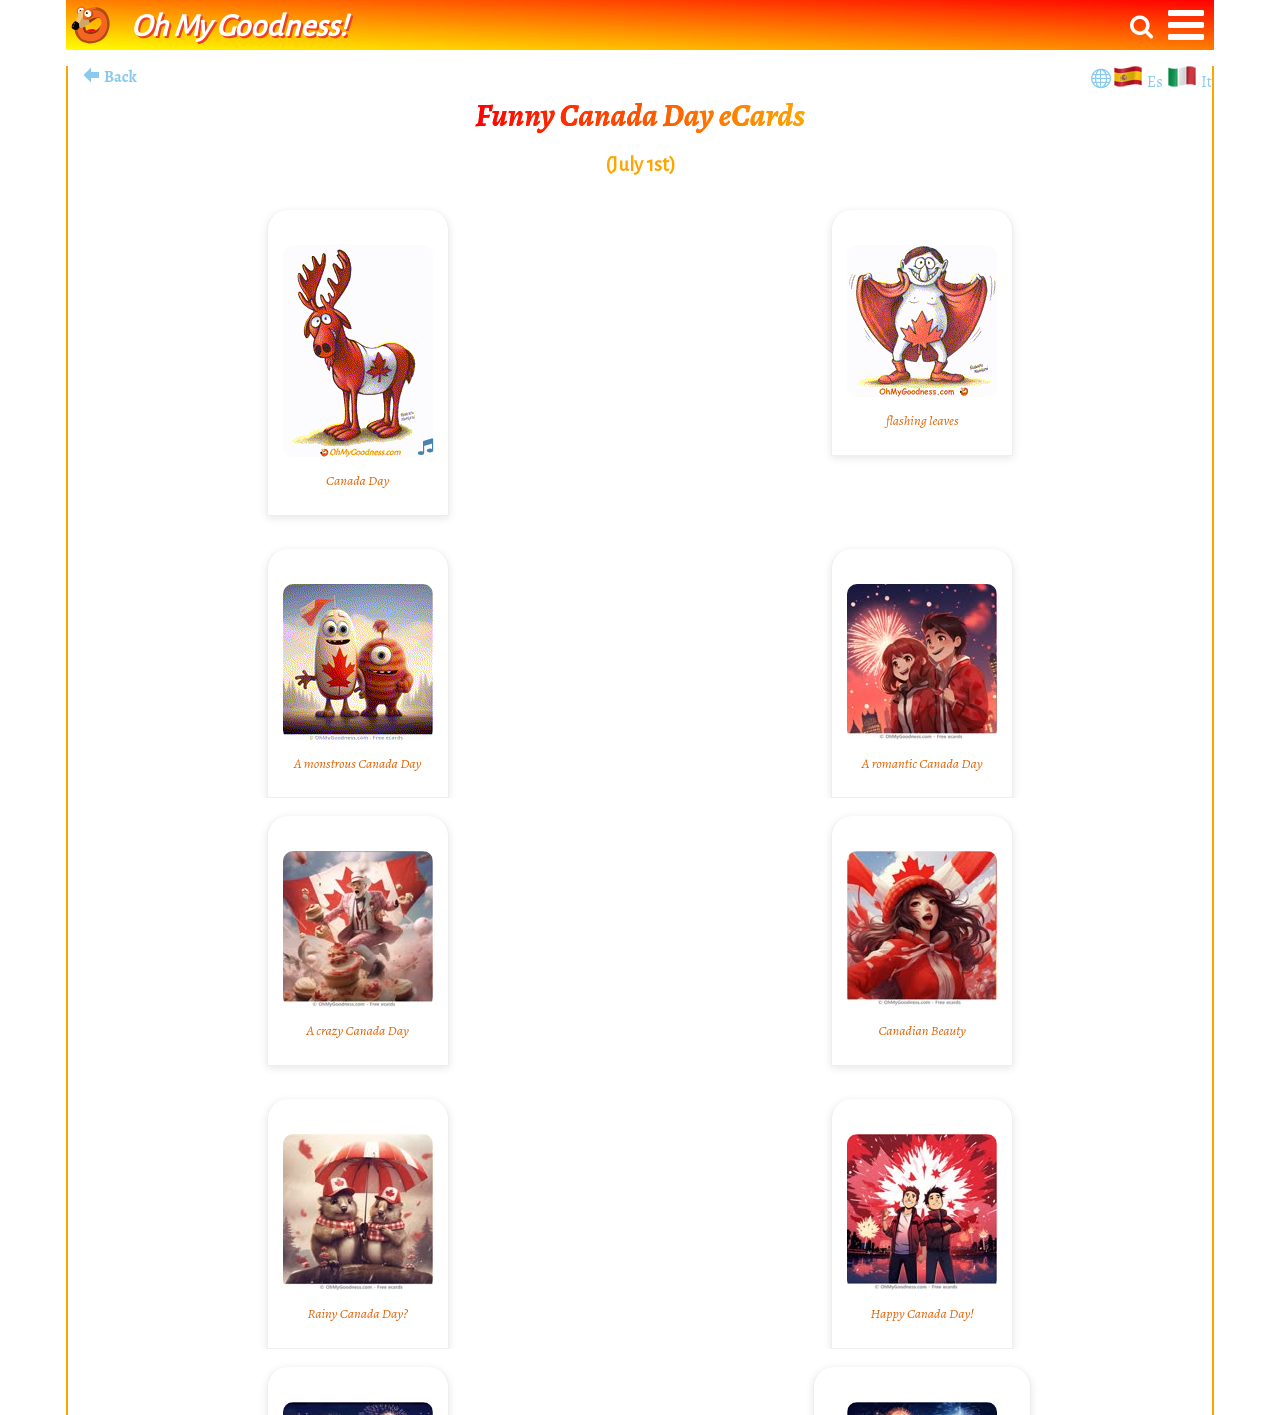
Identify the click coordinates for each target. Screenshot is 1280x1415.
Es (1156, 82)
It (1206, 82)
